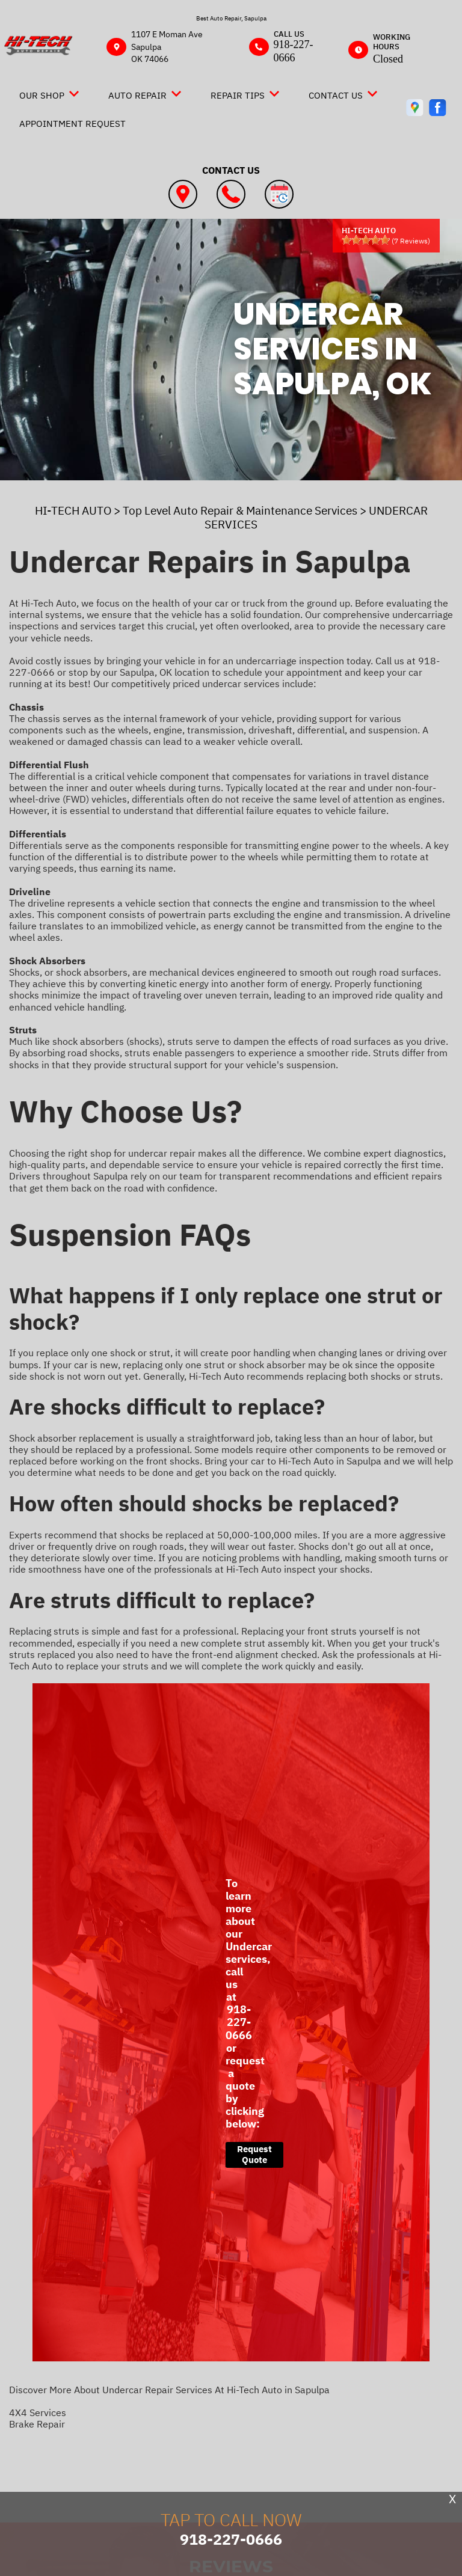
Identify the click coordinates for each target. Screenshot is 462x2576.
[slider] (366, 240)
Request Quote (254, 2154)
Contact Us (336, 95)
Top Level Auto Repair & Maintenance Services (240, 510)
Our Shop (41, 95)
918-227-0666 (293, 51)
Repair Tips (238, 95)
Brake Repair (37, 2424)
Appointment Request (72, 123)
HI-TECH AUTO (73, 510)
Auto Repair (137, 95)
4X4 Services (37, 2412)
